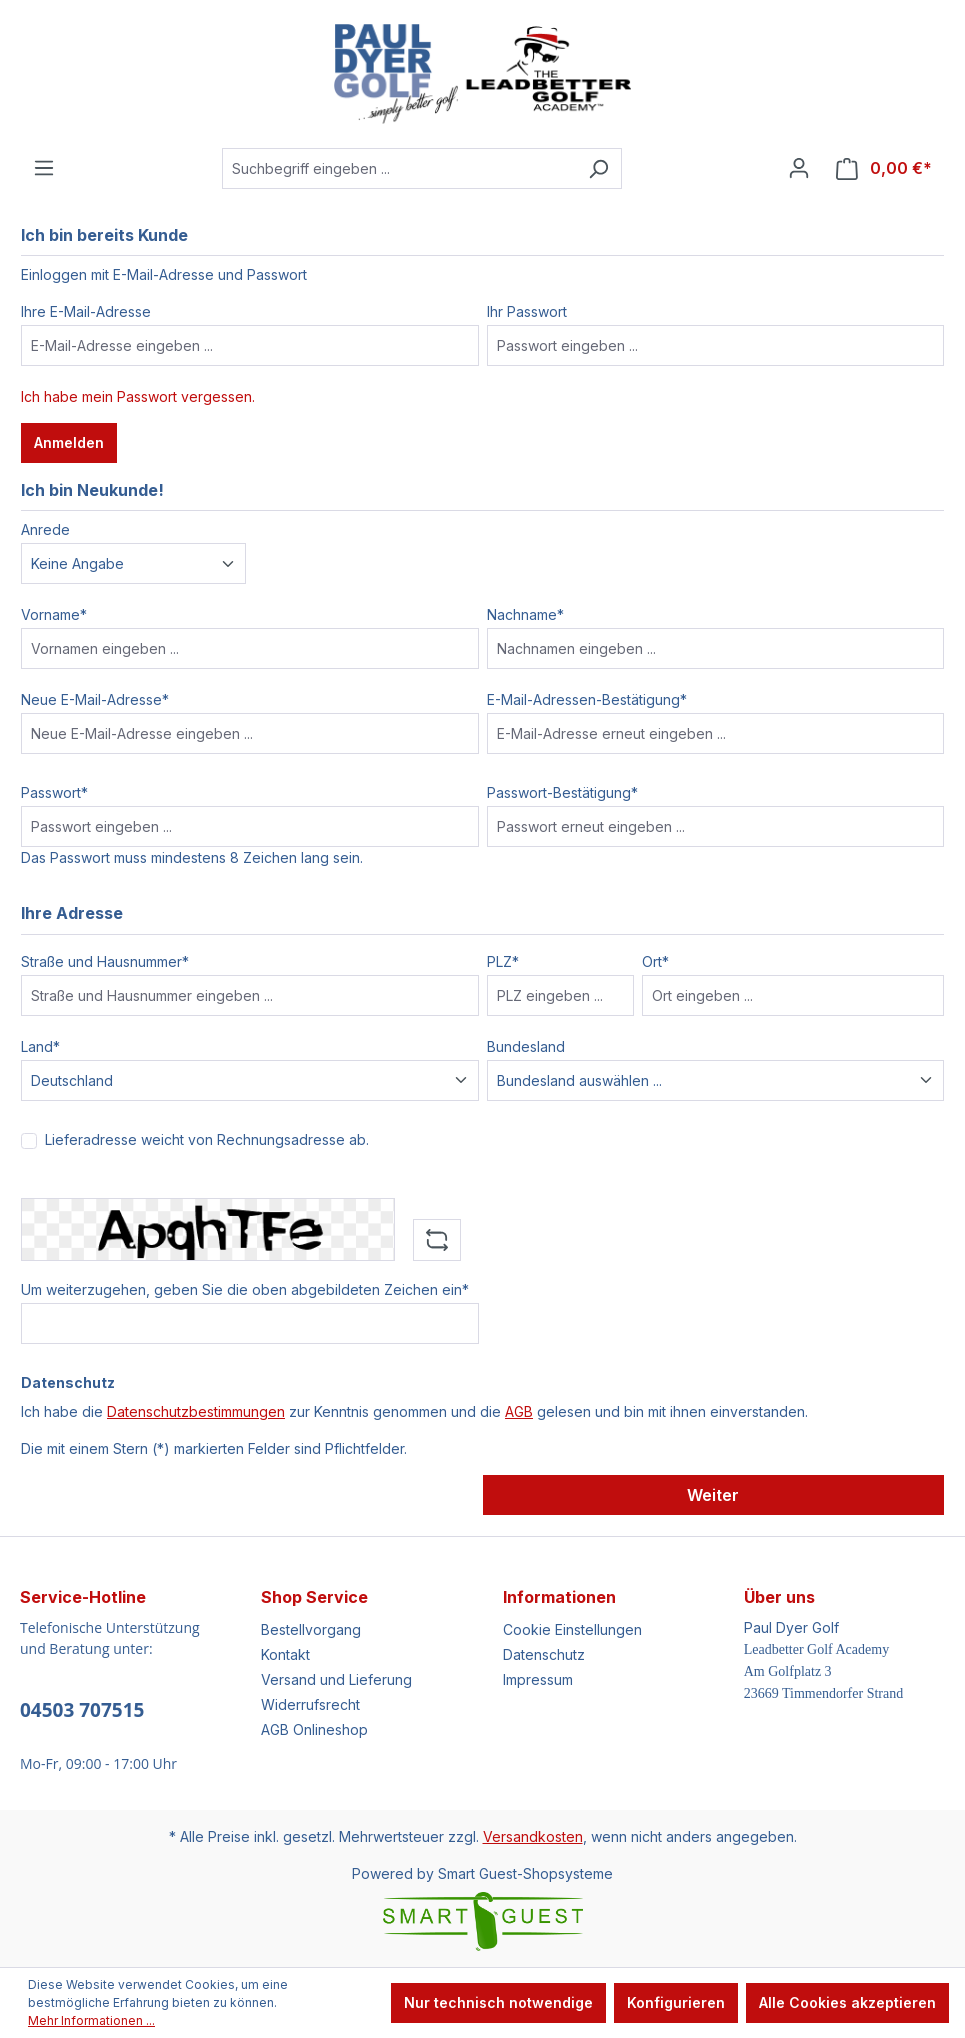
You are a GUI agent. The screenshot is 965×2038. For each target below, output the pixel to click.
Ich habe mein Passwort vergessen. (138, 396)
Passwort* (54, 792)
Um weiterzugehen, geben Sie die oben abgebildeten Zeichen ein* (245, 1289)
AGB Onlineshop (314, 1729)
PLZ (503, 961)
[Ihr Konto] (799, 168)
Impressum (538, 1679)
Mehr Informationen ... (91, 2020)
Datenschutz (544, 1654)
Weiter (713, 1495)
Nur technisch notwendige (498, 2002)
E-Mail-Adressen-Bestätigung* (587, 699)
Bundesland (526, 1046)
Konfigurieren (676, 2002)
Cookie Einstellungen (572, 1629)
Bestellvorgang (311, 1629)
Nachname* (525, 614)
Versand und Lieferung (336, 1679)
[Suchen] (598, 168)
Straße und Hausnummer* (105, 961)
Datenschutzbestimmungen (196, 1411)
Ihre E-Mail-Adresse (86, 311)
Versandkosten (533, 1836)
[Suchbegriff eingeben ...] (399, 168)
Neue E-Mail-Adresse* (95, 699)
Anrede (45, 529)
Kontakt (285, 1654)
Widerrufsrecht (310, 1704)
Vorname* (54, 614)
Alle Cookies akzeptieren (847, 2002)
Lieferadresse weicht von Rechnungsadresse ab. (207, 1139)
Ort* (655, 961)
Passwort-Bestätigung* (562, 792)
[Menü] (44, 168)
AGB (519, 1411)
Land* (40, 1046)
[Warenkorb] (884, 168)
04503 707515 (82, 1710)
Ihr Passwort (527, 311)
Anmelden (69, 442)
